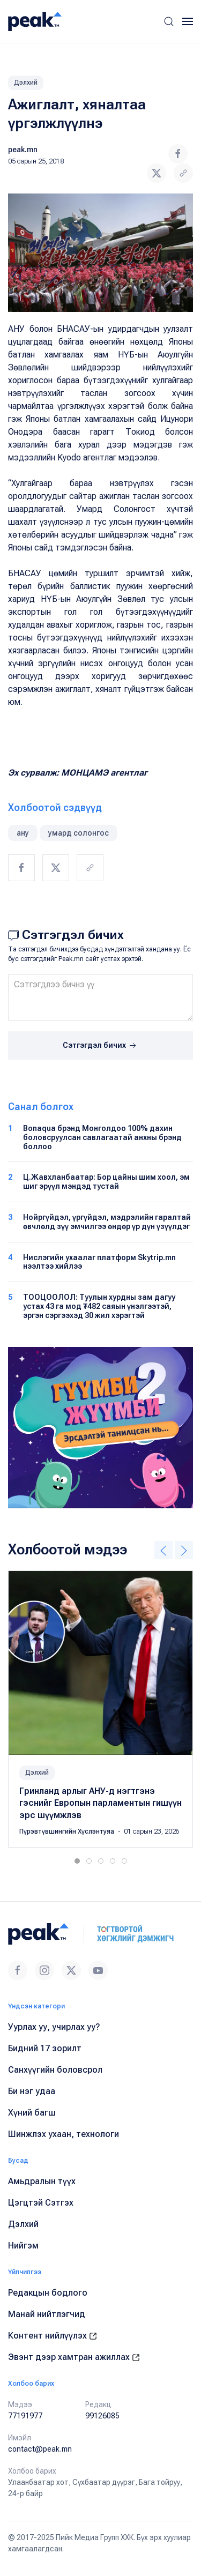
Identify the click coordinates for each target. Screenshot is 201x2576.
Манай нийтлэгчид (46, 2314)
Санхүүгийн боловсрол (55, 2070)
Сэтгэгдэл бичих (100, 1045)
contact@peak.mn (40, 2449)
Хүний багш (32, 2113)
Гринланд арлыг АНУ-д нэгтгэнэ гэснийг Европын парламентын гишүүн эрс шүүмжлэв (100, 1803)
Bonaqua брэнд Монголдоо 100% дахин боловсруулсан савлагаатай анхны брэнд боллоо (102, 1137)
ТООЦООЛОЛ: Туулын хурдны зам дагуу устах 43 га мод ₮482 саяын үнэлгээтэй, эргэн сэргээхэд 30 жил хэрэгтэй (99, 1306)
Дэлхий (26, 82)
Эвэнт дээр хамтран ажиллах (74, 2357)
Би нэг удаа (31, 2091)
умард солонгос (78, 833)
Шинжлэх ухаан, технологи (63, 2134)
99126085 (102, 2415)
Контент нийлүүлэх (52, 2336)
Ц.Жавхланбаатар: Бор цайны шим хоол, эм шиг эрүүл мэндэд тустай (106, 1181)
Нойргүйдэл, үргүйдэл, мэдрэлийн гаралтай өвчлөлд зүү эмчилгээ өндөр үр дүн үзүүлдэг (107, 1222)
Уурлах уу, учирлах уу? (54, 2027)
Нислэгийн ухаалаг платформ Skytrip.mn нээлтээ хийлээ (99, 1262)
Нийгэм (23, 2245)
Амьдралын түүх (42, 2181)
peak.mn (23, 149)
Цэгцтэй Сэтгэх (40, 2203)
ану (23, 833)
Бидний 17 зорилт (44, 2048)
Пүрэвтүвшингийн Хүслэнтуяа (67, 1831)
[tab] (77, 1861)
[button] (168, 21)
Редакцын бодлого (47, 2293)
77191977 (25, 2415)
